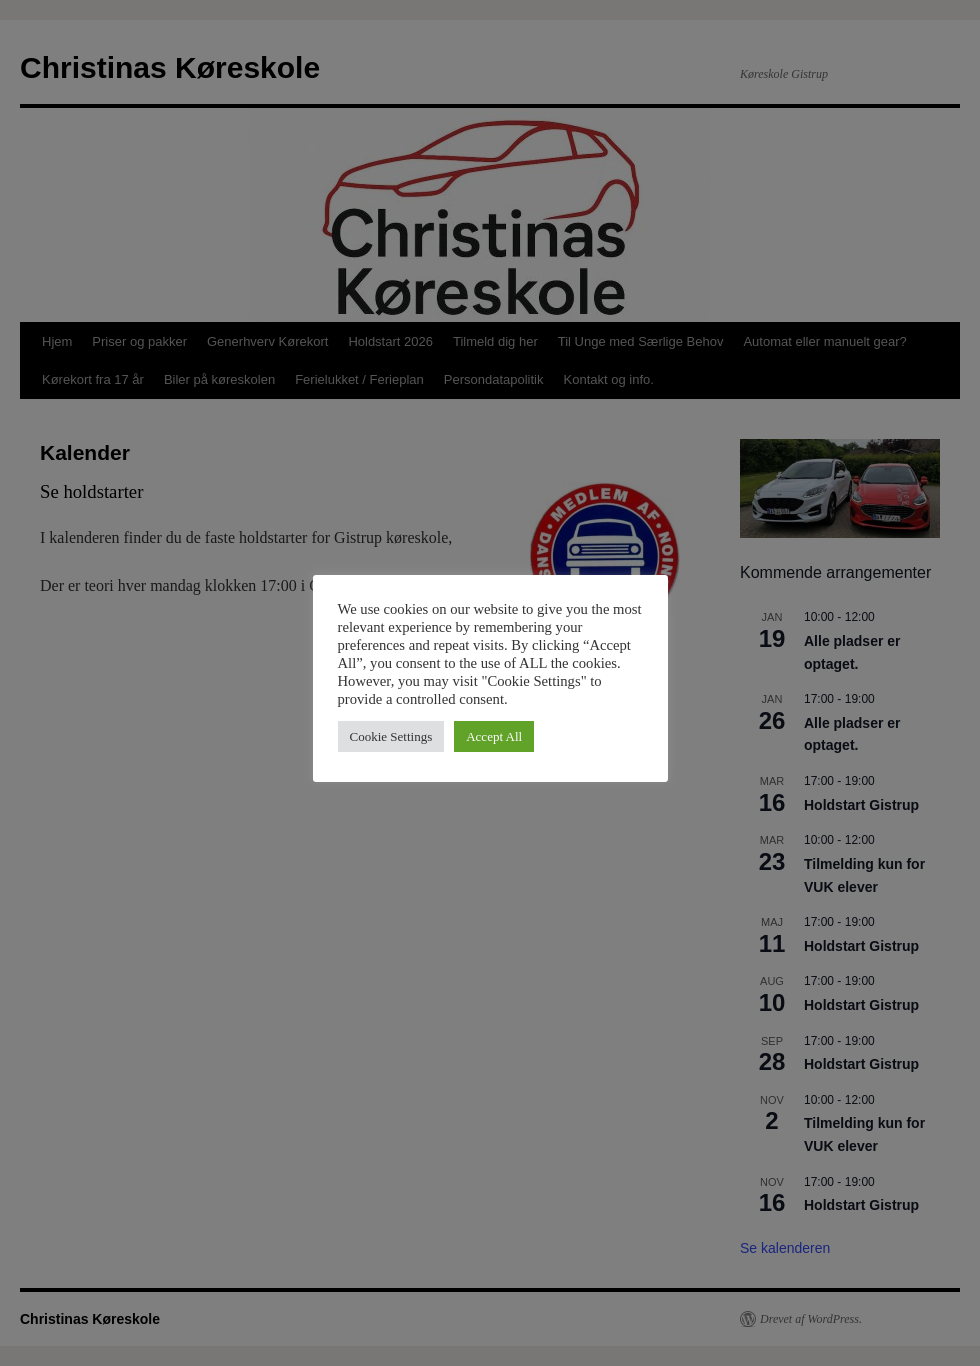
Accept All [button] (494, 736)
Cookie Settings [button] (391, 736)
